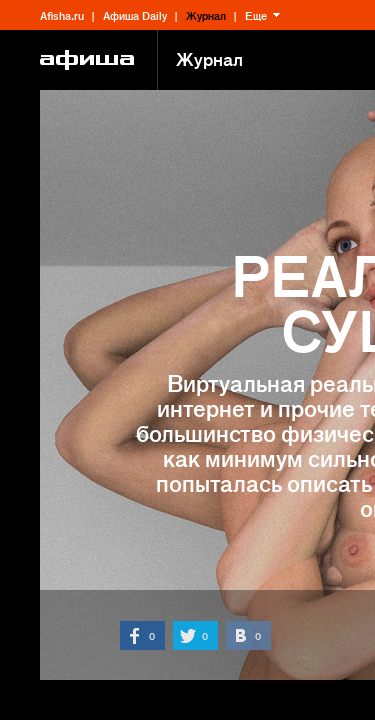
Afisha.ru (62, 15)
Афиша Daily (135, 15)
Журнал (206, 15)
